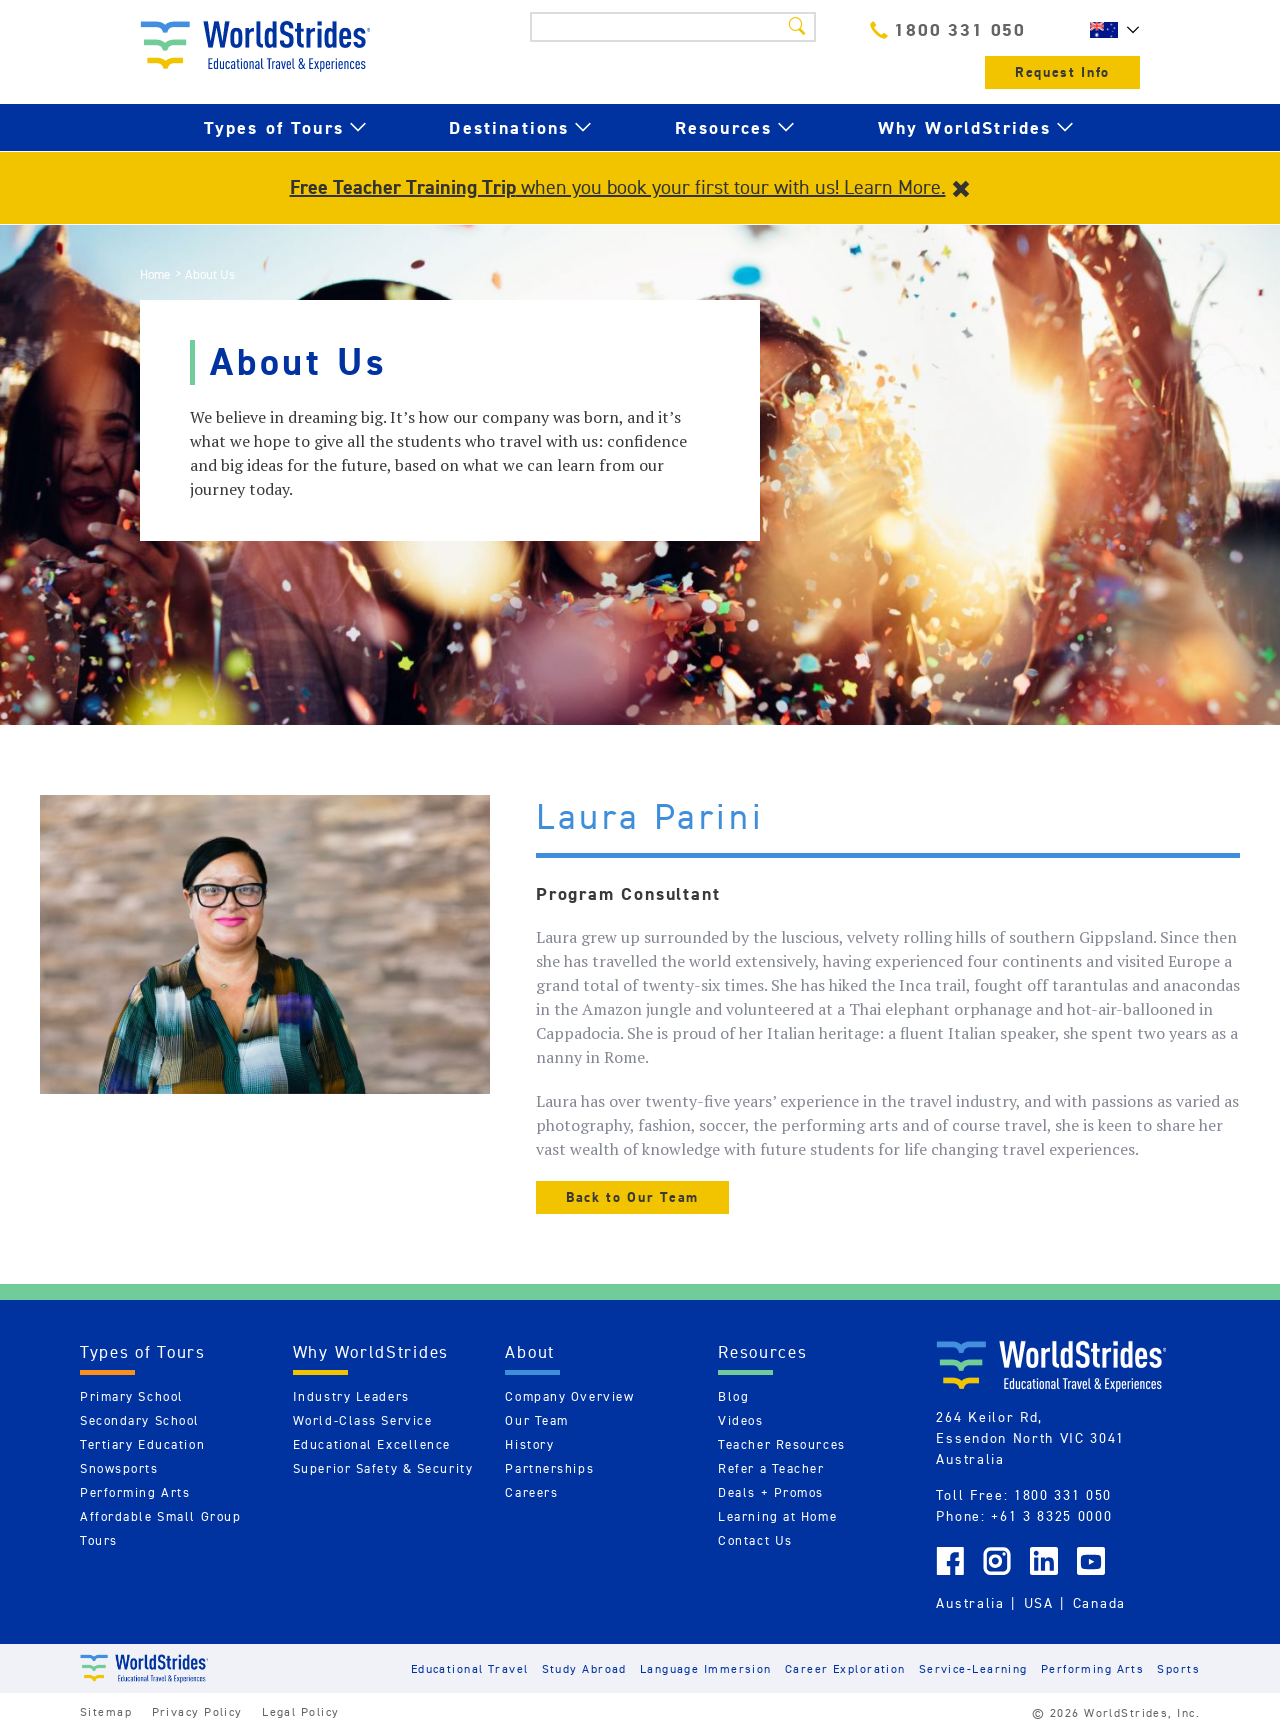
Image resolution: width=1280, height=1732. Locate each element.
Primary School (132, 1396)
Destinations (509, 127)
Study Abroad (584, 1668)
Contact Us (755, 1540)
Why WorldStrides (965, 127)
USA (1039, 1603)
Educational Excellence (372, 1444)
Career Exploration (845, 1668)
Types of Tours (274, 127)
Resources (723, 127)
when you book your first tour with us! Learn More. (618, 187)
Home (155, 274)
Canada (1099, 1603)
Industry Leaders (351, 1396)
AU (1110, 30)
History (529, 1444)
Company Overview (569, 1396)
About (530, 1352)
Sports (1178, 1668)
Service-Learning (973, 1668)
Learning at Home (777, 1516)
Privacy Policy (197, 1711)
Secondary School (140, 1420)
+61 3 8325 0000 (1051, 1516)
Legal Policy (300, 1711)
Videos (740, 1420)
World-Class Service (363, 1420)
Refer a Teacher (771, 1468)
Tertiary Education (142, 1444)
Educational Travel (470, 1668)
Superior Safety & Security (383, 1468)
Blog (733, 1396)
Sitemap (106, 1711)
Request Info (1062, 72)
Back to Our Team (632, 1197)
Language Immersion (706, 1668)
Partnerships (549, 1468)
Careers (531, 1492)
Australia (970, 1603)
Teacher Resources (782, 1444)
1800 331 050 (948, 29)
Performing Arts (135, 1492)
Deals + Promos (771, 1492)
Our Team (536, 1420)
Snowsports (119, 1468)
